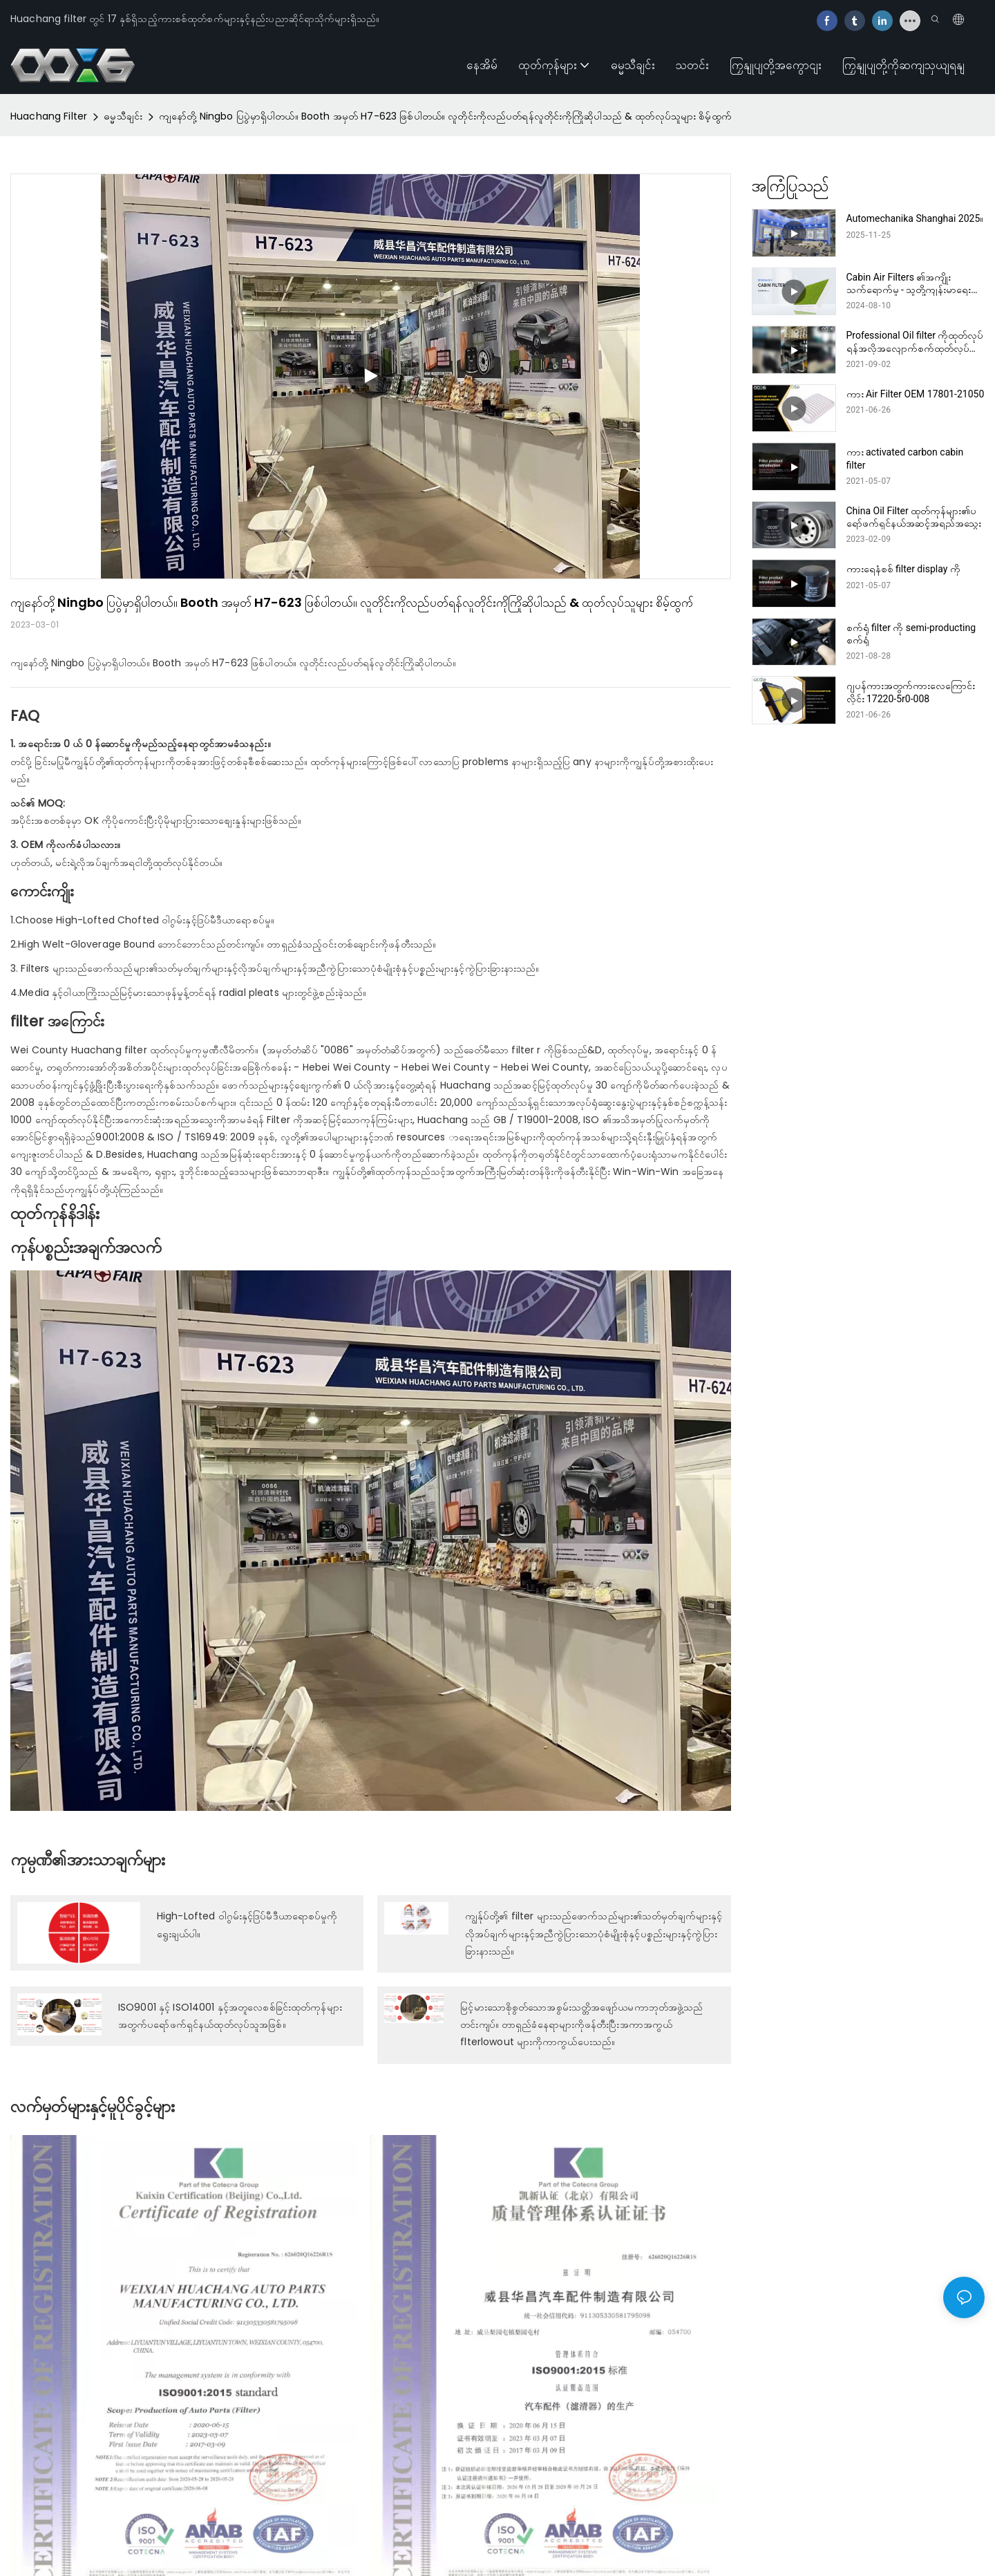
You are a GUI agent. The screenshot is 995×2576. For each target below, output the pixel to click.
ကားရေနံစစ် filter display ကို (903, 568)
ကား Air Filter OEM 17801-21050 (915, 393)
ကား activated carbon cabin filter (905, 458)
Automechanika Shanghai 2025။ (915, 218)
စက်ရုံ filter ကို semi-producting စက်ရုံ (911, 634)
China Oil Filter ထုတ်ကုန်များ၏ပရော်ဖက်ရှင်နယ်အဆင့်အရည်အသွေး (913, 517)
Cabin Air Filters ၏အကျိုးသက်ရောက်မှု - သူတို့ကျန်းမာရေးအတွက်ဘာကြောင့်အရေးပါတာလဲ (909, 284)
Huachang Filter (48, 116)
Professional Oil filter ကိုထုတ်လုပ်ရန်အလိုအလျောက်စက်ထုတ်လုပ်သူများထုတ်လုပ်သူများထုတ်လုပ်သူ (915, 342)
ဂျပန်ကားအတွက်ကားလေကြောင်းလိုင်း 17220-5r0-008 (910, 692)
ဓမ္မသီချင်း (123, 116)
